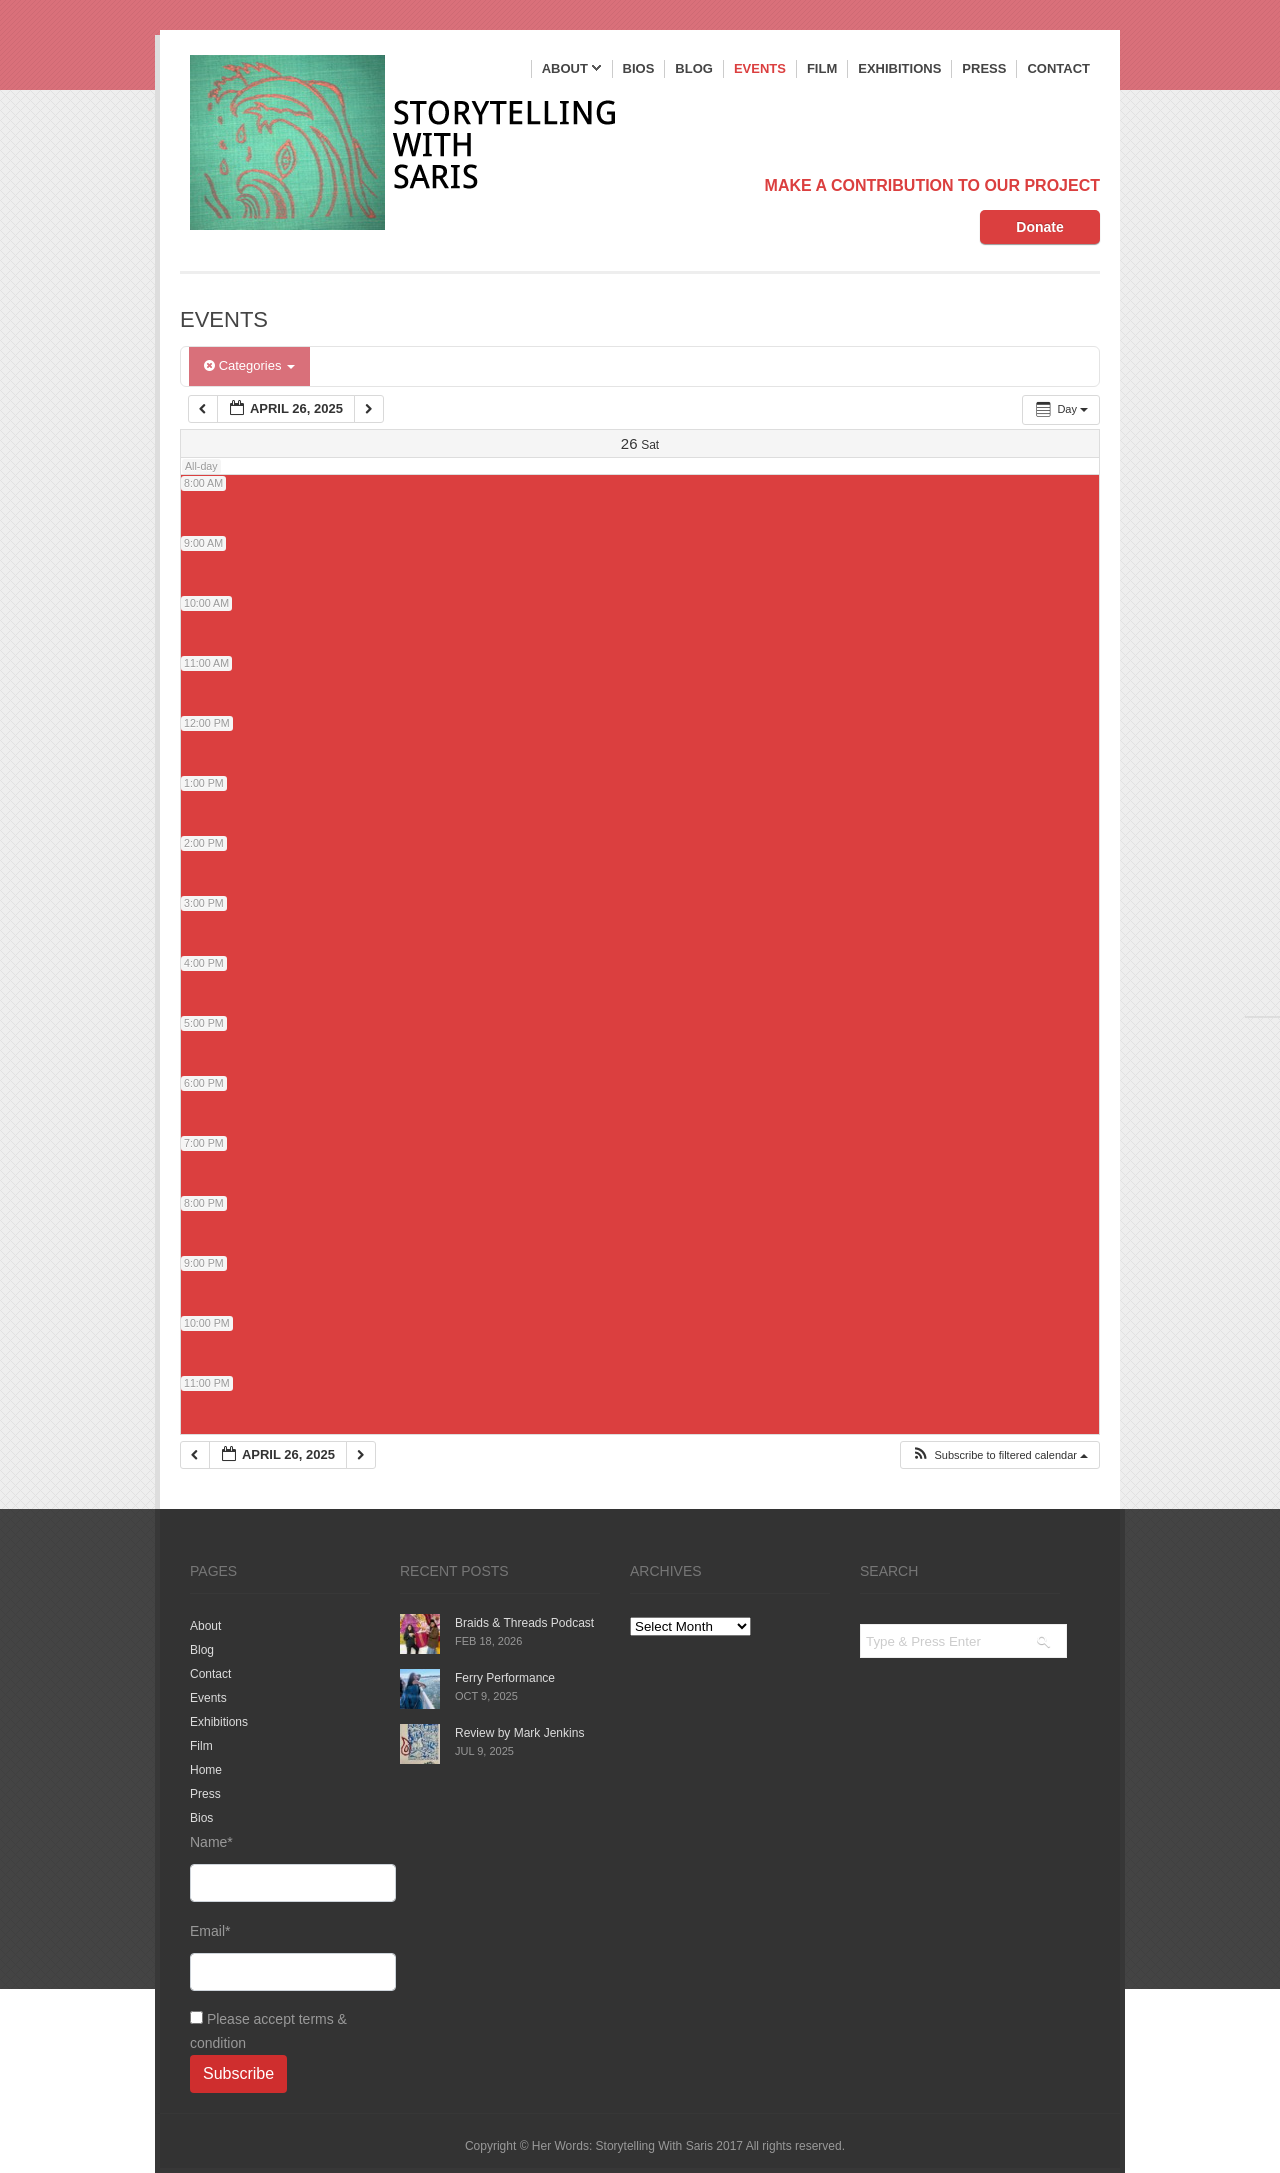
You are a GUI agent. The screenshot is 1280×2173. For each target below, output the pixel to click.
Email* (280, 1957)
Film (822, 68)
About (572, 69)
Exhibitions (899, 68)
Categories (249, 365)
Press (984, 68)
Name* (280, 1868)
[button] (999, 1455)
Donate (1039, 227)
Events (760, 68)
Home (206, 1770)
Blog (694, 68)
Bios (639, 68)
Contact (1058, 68)
